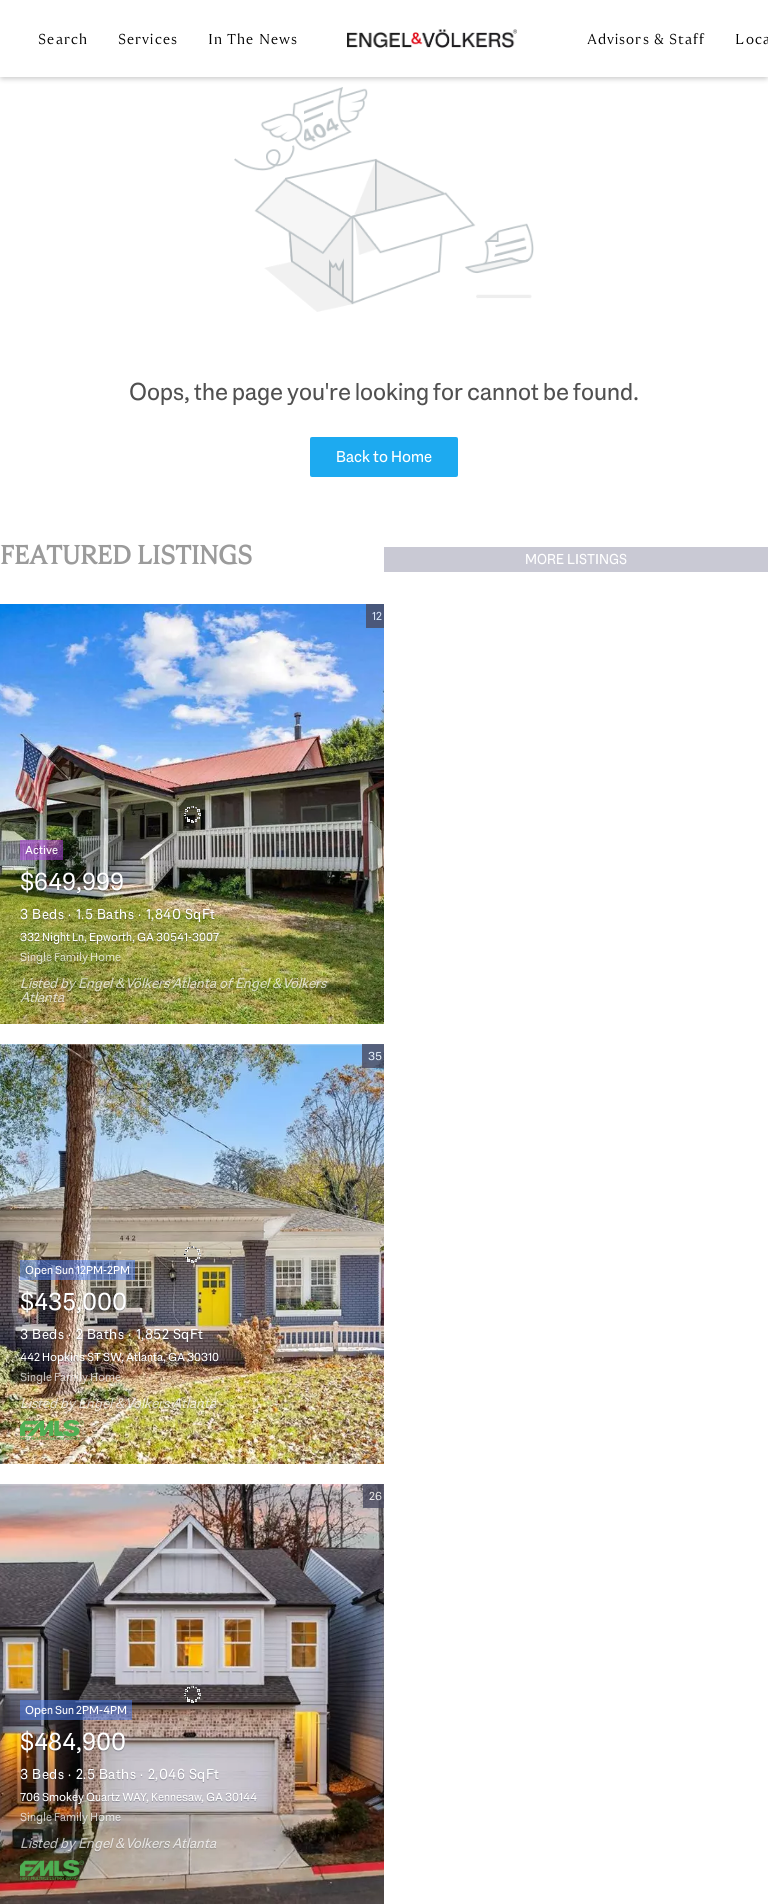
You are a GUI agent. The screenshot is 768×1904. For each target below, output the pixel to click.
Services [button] (148, 39)
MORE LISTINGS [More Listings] (576, 559)
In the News (253, 39)
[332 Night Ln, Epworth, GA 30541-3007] (192, 814)
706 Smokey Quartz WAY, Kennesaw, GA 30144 (138, 1797)
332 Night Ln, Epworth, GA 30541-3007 (119, 937)
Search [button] (63, 39)
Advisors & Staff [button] (646, 39)
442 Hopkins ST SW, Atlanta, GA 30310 (119, 1357)
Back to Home (384, 456)
